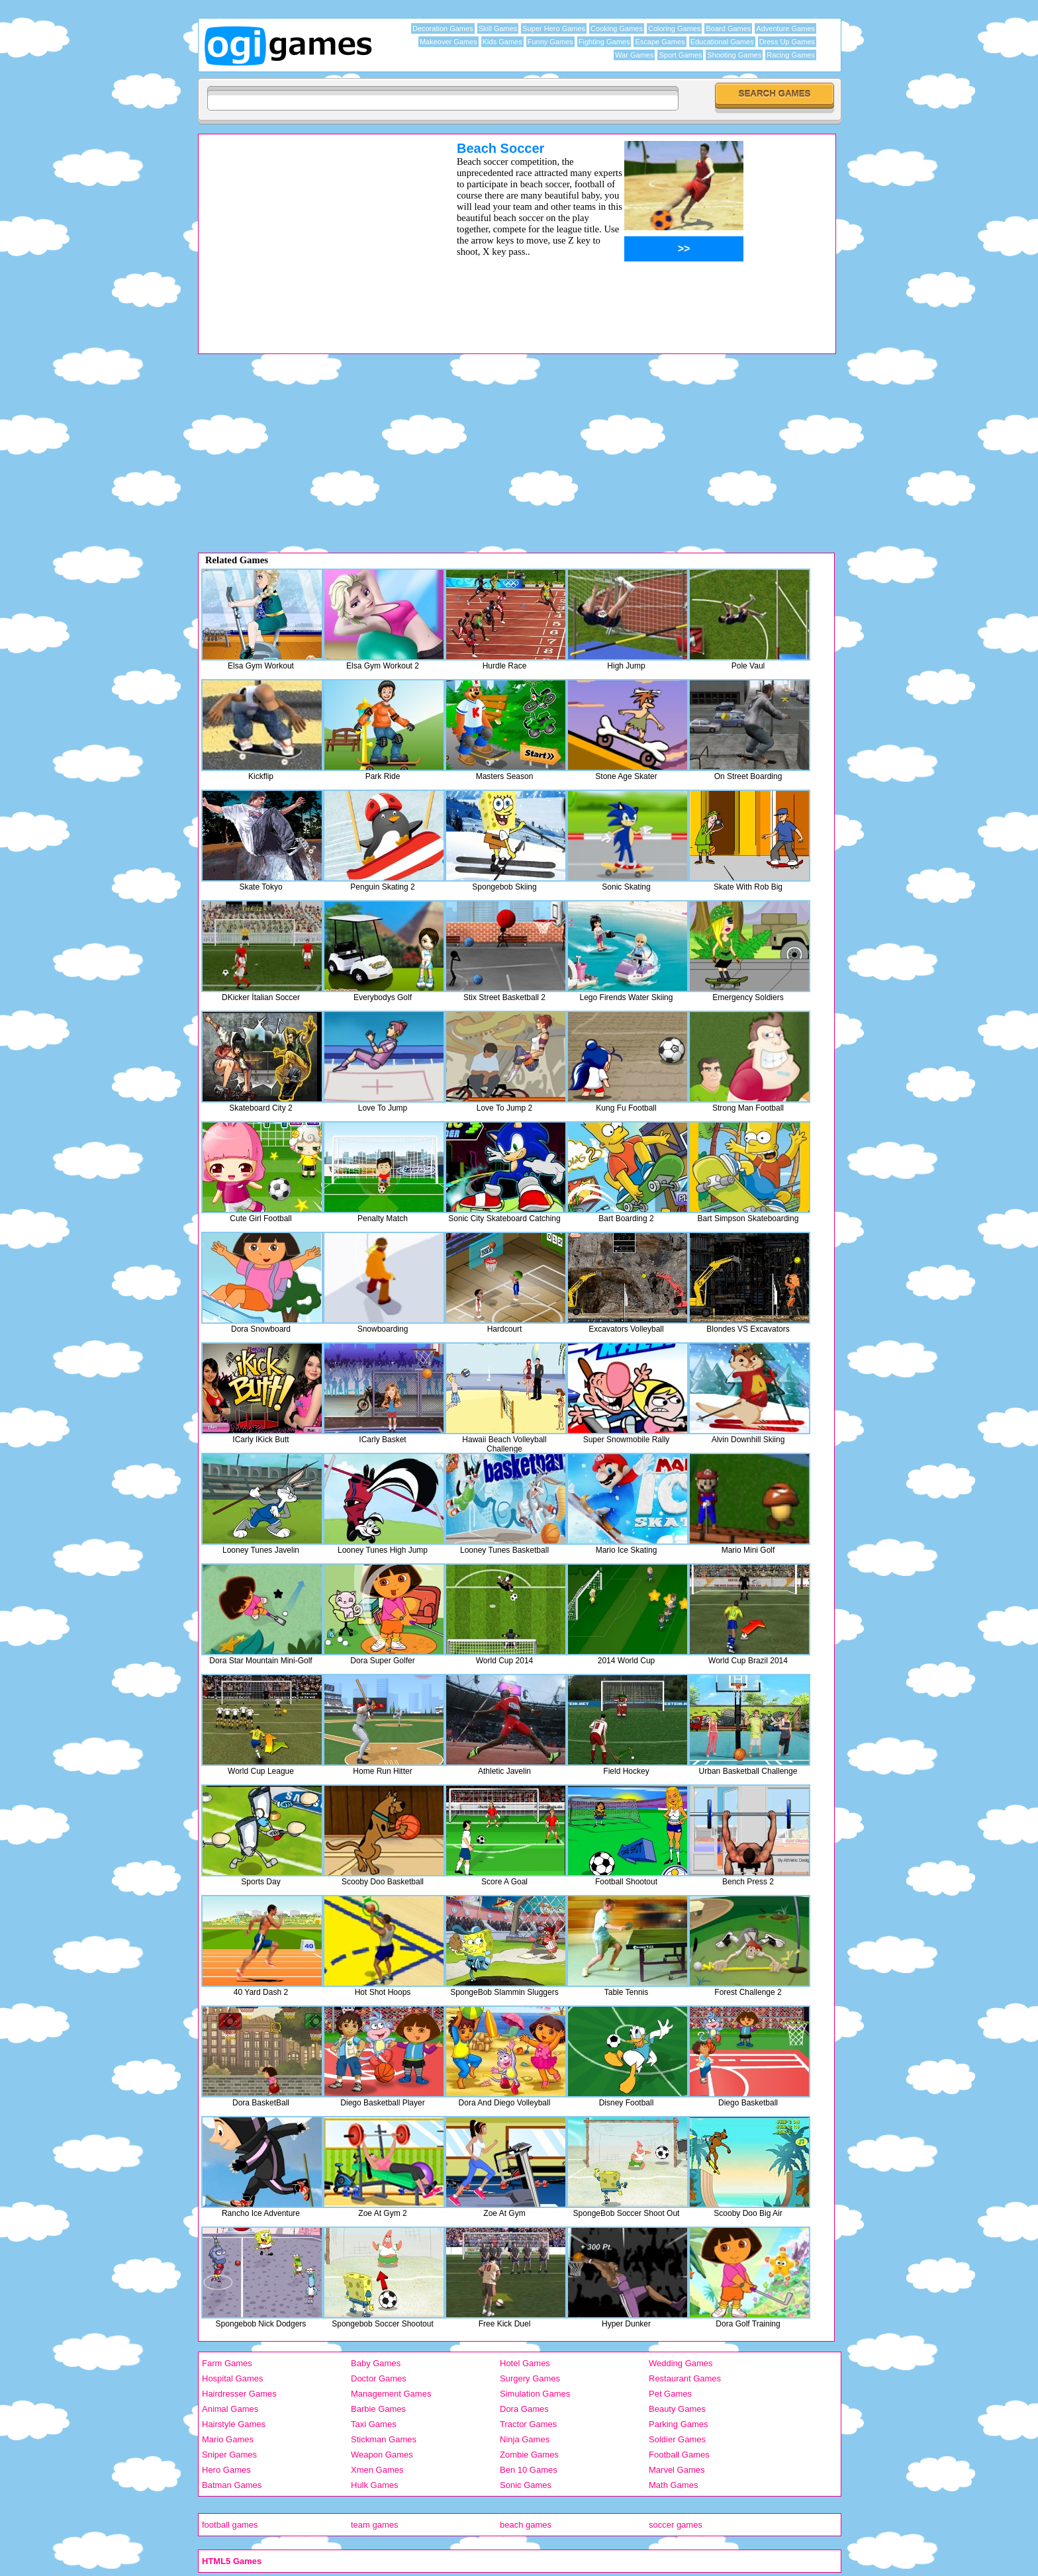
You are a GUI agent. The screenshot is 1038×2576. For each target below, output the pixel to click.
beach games (525, 2525)
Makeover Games (448, 42)
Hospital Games (232, 2378)
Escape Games (659, 42)
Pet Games (670, 2394)
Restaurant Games (685, 2378)
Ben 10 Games (528, 2470)
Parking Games (678, 2424)
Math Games (673, 2485)
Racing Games (791, 55)
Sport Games (680, 55)
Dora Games (524, 2409)
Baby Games (376, 2363)
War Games (634, 55)
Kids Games (502, 42)
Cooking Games (616, 28)
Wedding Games (681, 2363)
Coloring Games (674, 28)
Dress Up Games (787, 42)
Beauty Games (677, 2409)
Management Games (391, 2394)
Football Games (679, 2455)
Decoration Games (442, 28)
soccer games (675, 2525)
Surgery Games (530, 2378)
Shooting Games (734, 55)
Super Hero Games (553, 28)
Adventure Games (785, 28)
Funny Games (550, 42)
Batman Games (231, 2485)
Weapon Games (382, 2455)
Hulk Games (375, 2485)
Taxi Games (374, 2424)
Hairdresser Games (239, 2394)
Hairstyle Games (233, 2424)
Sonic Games (525, 2485)
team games (375, 2525)
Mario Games (228, 2439)
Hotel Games (525, 2363)
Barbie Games (378, 2409)
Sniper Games (229, 2455)
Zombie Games (529, 2455)
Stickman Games (383, 2439)
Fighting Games (604, 42)
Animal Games (230, 2409)
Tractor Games (528, 2424)
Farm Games (227, 2363)
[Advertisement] (310, 233)
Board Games (728, 28)
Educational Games (722, 42)
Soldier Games (677, 2439)
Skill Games (498, 28)
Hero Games (226, 2470)
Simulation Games (535, 2394)
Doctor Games (378, 2378)
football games (230, 2525)
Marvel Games (677, 2470)
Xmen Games (377, 2470)
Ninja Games (524, 2439)
